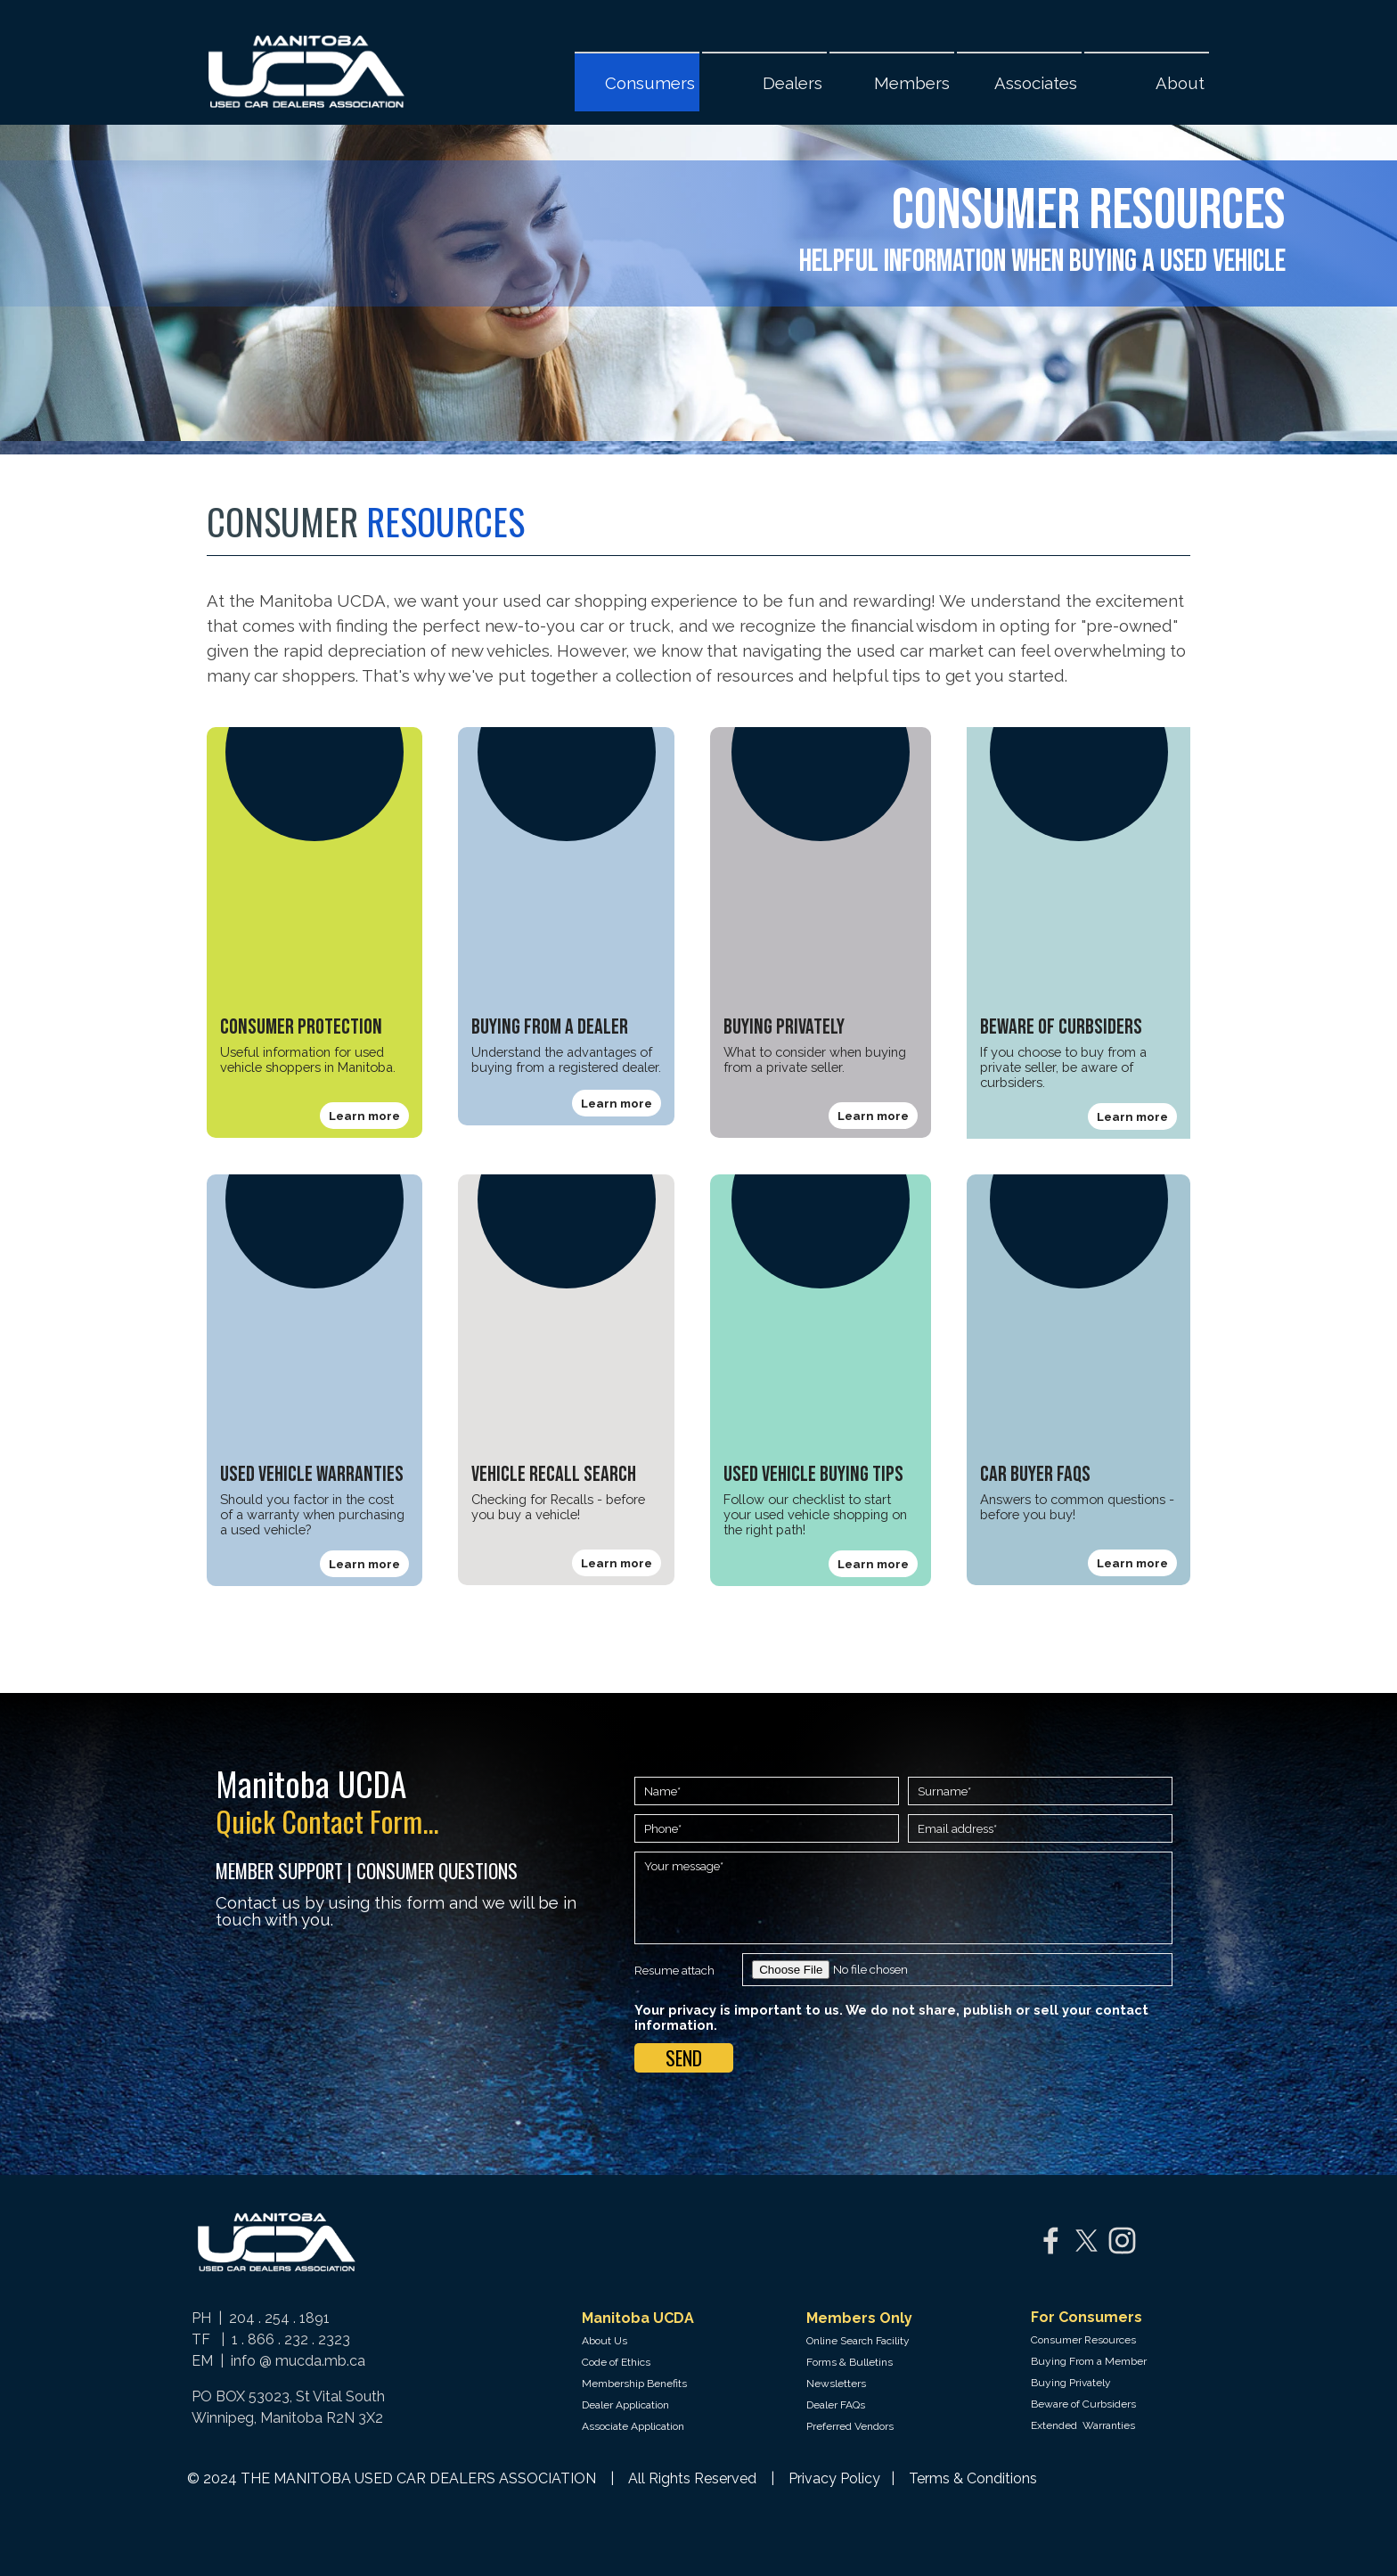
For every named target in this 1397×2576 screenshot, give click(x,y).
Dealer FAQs (835, 2405)
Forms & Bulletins (849, 2362)
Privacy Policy (836, 2478)
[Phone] (766, 1828)
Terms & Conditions (973, 2478)
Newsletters (836, 2383)
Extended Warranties (1083, 2425)
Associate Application (633, 2426)
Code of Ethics (616, 2362)
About (1180, 83)
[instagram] (1122, 2240)
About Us (604, 2341)
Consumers (650, 83)
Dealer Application (625, 2405)
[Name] (766, 1791)
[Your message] (903, 1898)
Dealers (792, 83)
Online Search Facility (858, 2341)
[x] (1086, 2240)
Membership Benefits (634, 2383)
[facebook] (1050, 2240)
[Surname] (1040, 1791)
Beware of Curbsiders (1083, 2404)
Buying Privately (1071, 2382)
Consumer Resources (1083, 2340)
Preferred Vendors (850, 2426)
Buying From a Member (1089, 2361)
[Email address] (1040, 1828)
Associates (1035, 83)
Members (912, 83)
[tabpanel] (647, 229)
